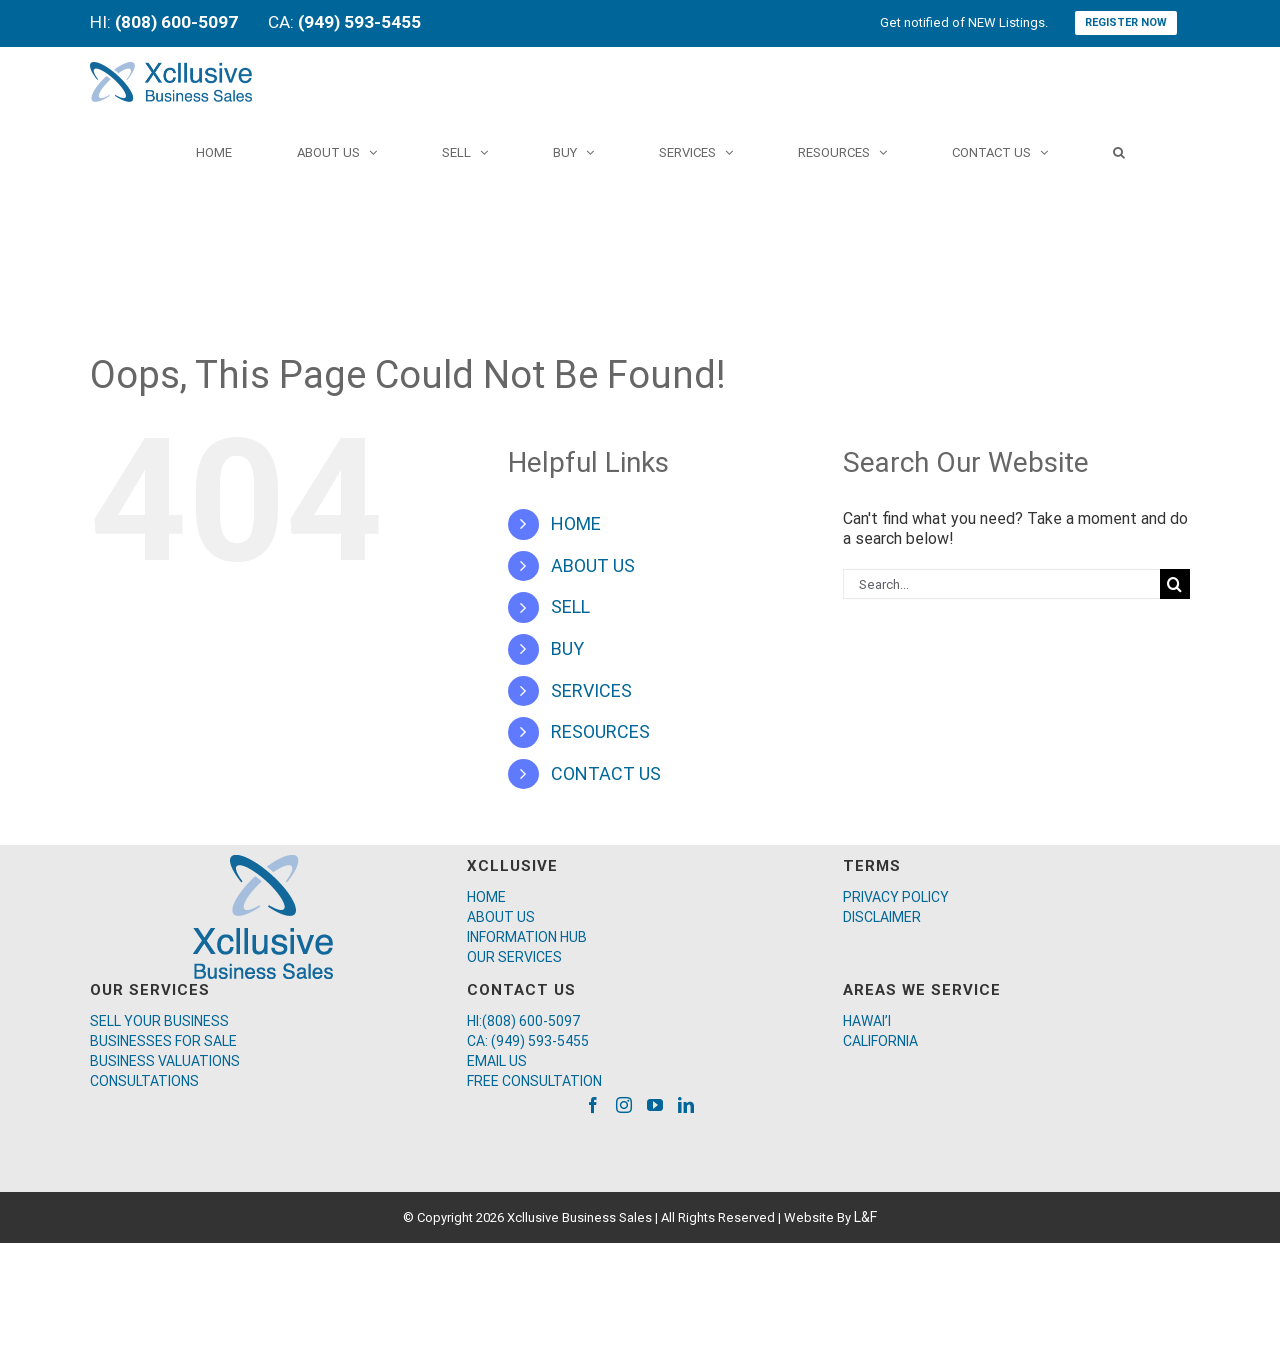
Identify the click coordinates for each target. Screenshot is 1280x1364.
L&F (865, 1217)
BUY (567, 648)
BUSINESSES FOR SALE (163, 1041)
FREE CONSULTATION (534, 1081)
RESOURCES (600, 731)
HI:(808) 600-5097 (523, 1021)
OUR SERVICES (514, 957)
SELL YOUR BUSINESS (159, 1021)
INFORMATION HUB (527, 937)
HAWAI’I (867, 1021)
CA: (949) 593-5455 (528, 1041)
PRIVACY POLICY (896, 897)
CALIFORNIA (880, 1041)
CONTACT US (606, 773)
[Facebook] (593, 1105)
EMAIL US (497, 1061)
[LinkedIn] (686, 1105)
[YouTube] (655, 1105)
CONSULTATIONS (144, 1081)
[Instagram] (624, 1105)
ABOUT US (593, 565)
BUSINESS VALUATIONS (165, 1061)
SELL (570, 606)
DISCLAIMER (882, 917)
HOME (576, 523)
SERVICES (591, 690)
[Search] (1119, 152)
